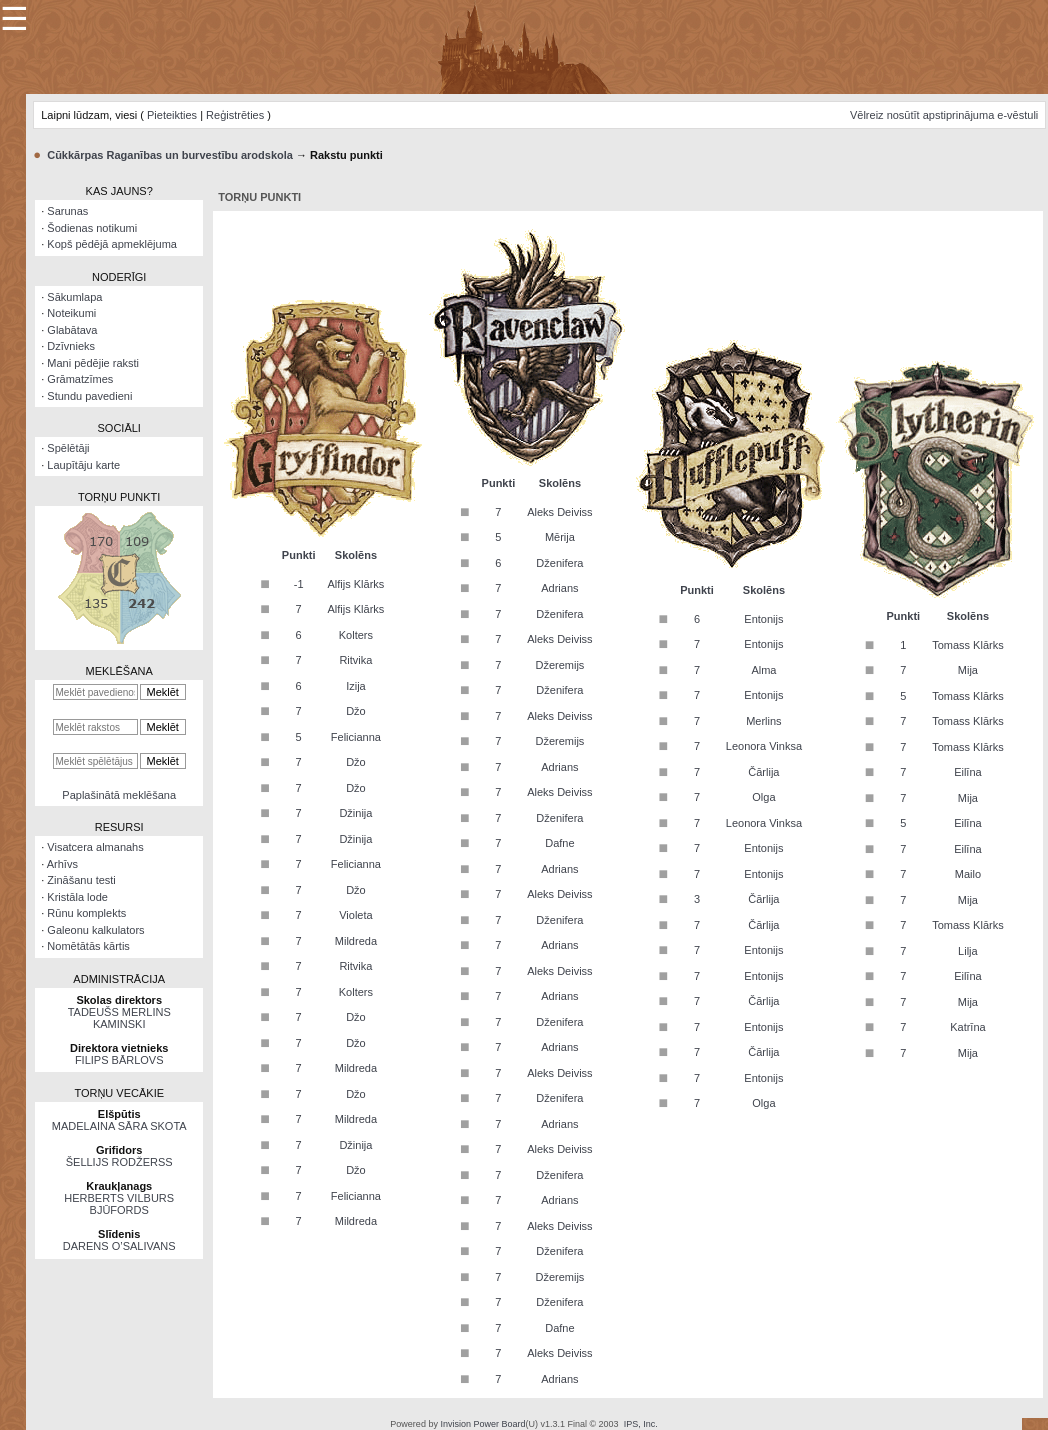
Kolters (356, 635)
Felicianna (356, 737)
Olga (763, 797)
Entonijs (763, 619)
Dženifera (559, 563)
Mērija (560, 537)
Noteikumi (71, 313)
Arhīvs (62, 864)
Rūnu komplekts (86, 913)
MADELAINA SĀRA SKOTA (119, 1126)
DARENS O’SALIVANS (119, 1246)
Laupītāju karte (83, 465)
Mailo (968, 874)
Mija (968, 670)
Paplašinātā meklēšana (119, 795)
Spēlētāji (68, 448)
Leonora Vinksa (764, 746)
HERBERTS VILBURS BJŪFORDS (119, 1204)
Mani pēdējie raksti (93, 363)
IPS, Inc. (641, 1424)
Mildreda (356, 941)
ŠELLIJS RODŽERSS (119, 1162)
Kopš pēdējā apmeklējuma (112, 244)
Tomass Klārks (968, 645)
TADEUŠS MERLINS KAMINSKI (119, 1018)
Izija (356, 686)
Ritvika (355, 660)
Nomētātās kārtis (88, 946)
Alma (763, 670)
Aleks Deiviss (559, 512)
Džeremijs (559, 665)
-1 (299, 584)
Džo (356, 711)
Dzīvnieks (71, 346)
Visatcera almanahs (95, 847)
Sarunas (67, 211)
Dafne (559, 843)
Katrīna (967, 1027)
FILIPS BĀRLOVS (119, 1060)
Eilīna (968, 772)
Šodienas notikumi (92, 228)
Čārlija (763, 772)
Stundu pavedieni (89, 396)
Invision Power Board (482, 1424)
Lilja (968, 951)
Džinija (355, 813)
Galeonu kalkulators (95, 930)
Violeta (355, 915)
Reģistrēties (235, 115)
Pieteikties (172, 115)
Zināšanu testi (81, 880)
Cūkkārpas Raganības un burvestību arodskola (170, 155)
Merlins (763, 721)
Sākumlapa (74, 297)
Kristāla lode (77, 897)
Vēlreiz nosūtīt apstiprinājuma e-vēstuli (944, 115)
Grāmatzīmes (80, 379)
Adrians (559, 588)
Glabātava (72, 330)
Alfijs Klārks (355, 584)
